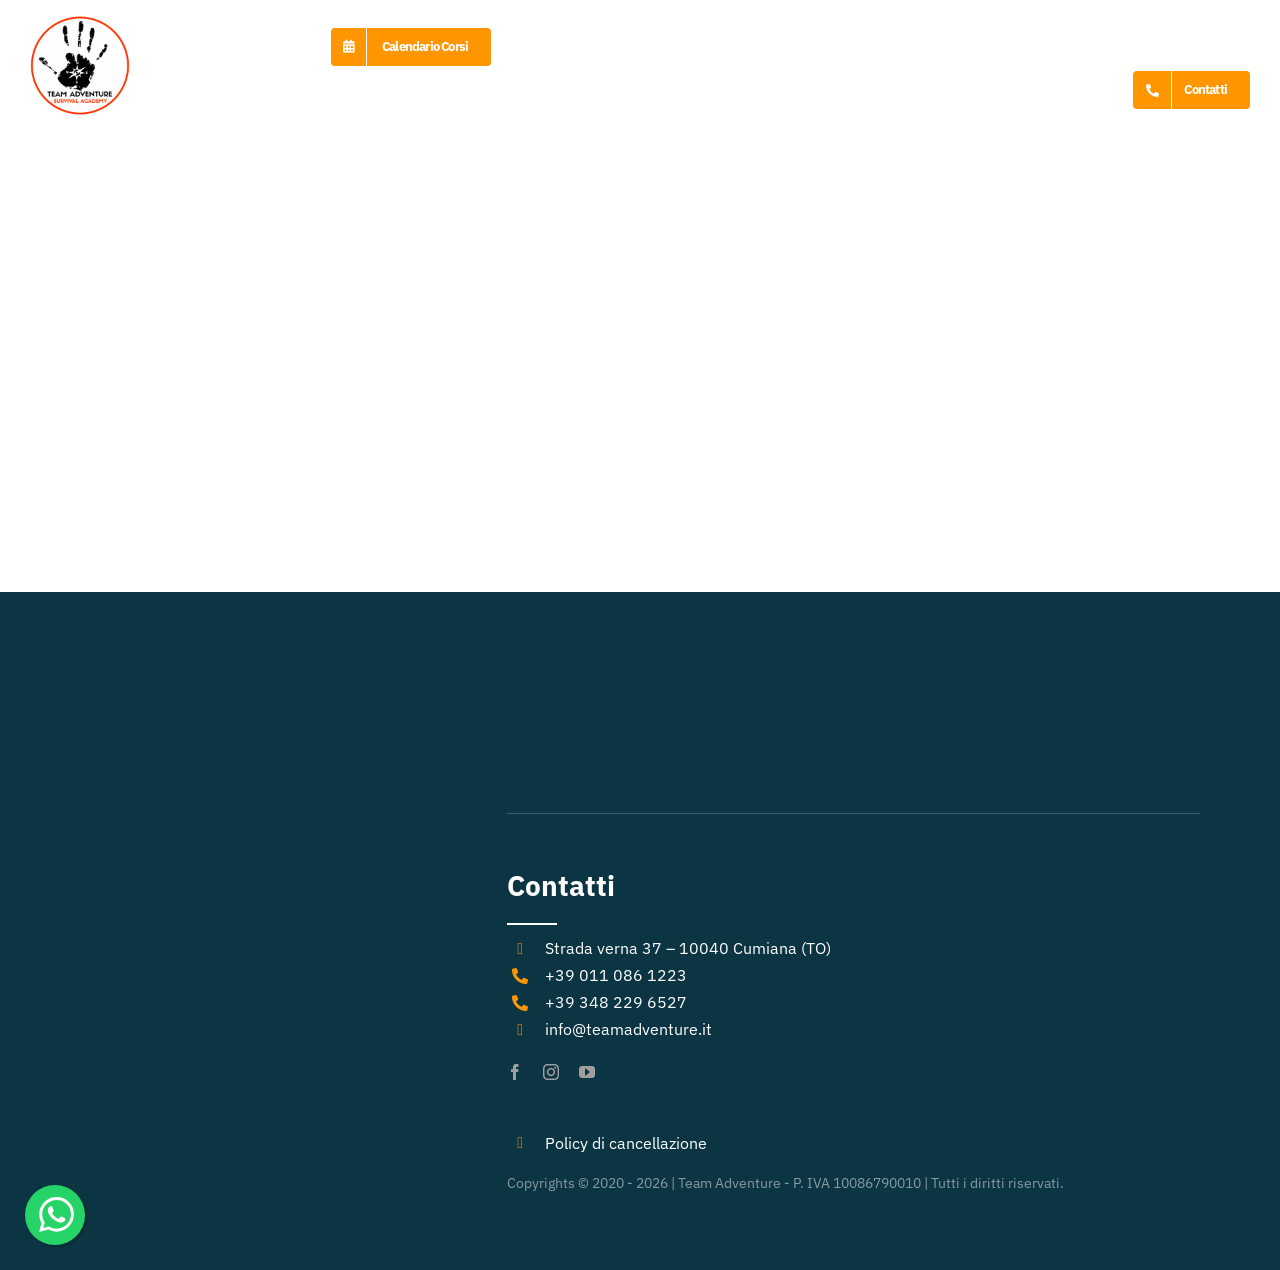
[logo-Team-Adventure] (80, 23)
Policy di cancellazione (626, 1143)
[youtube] (587, 1072)
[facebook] (515, 1072)
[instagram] (551, 1072)
